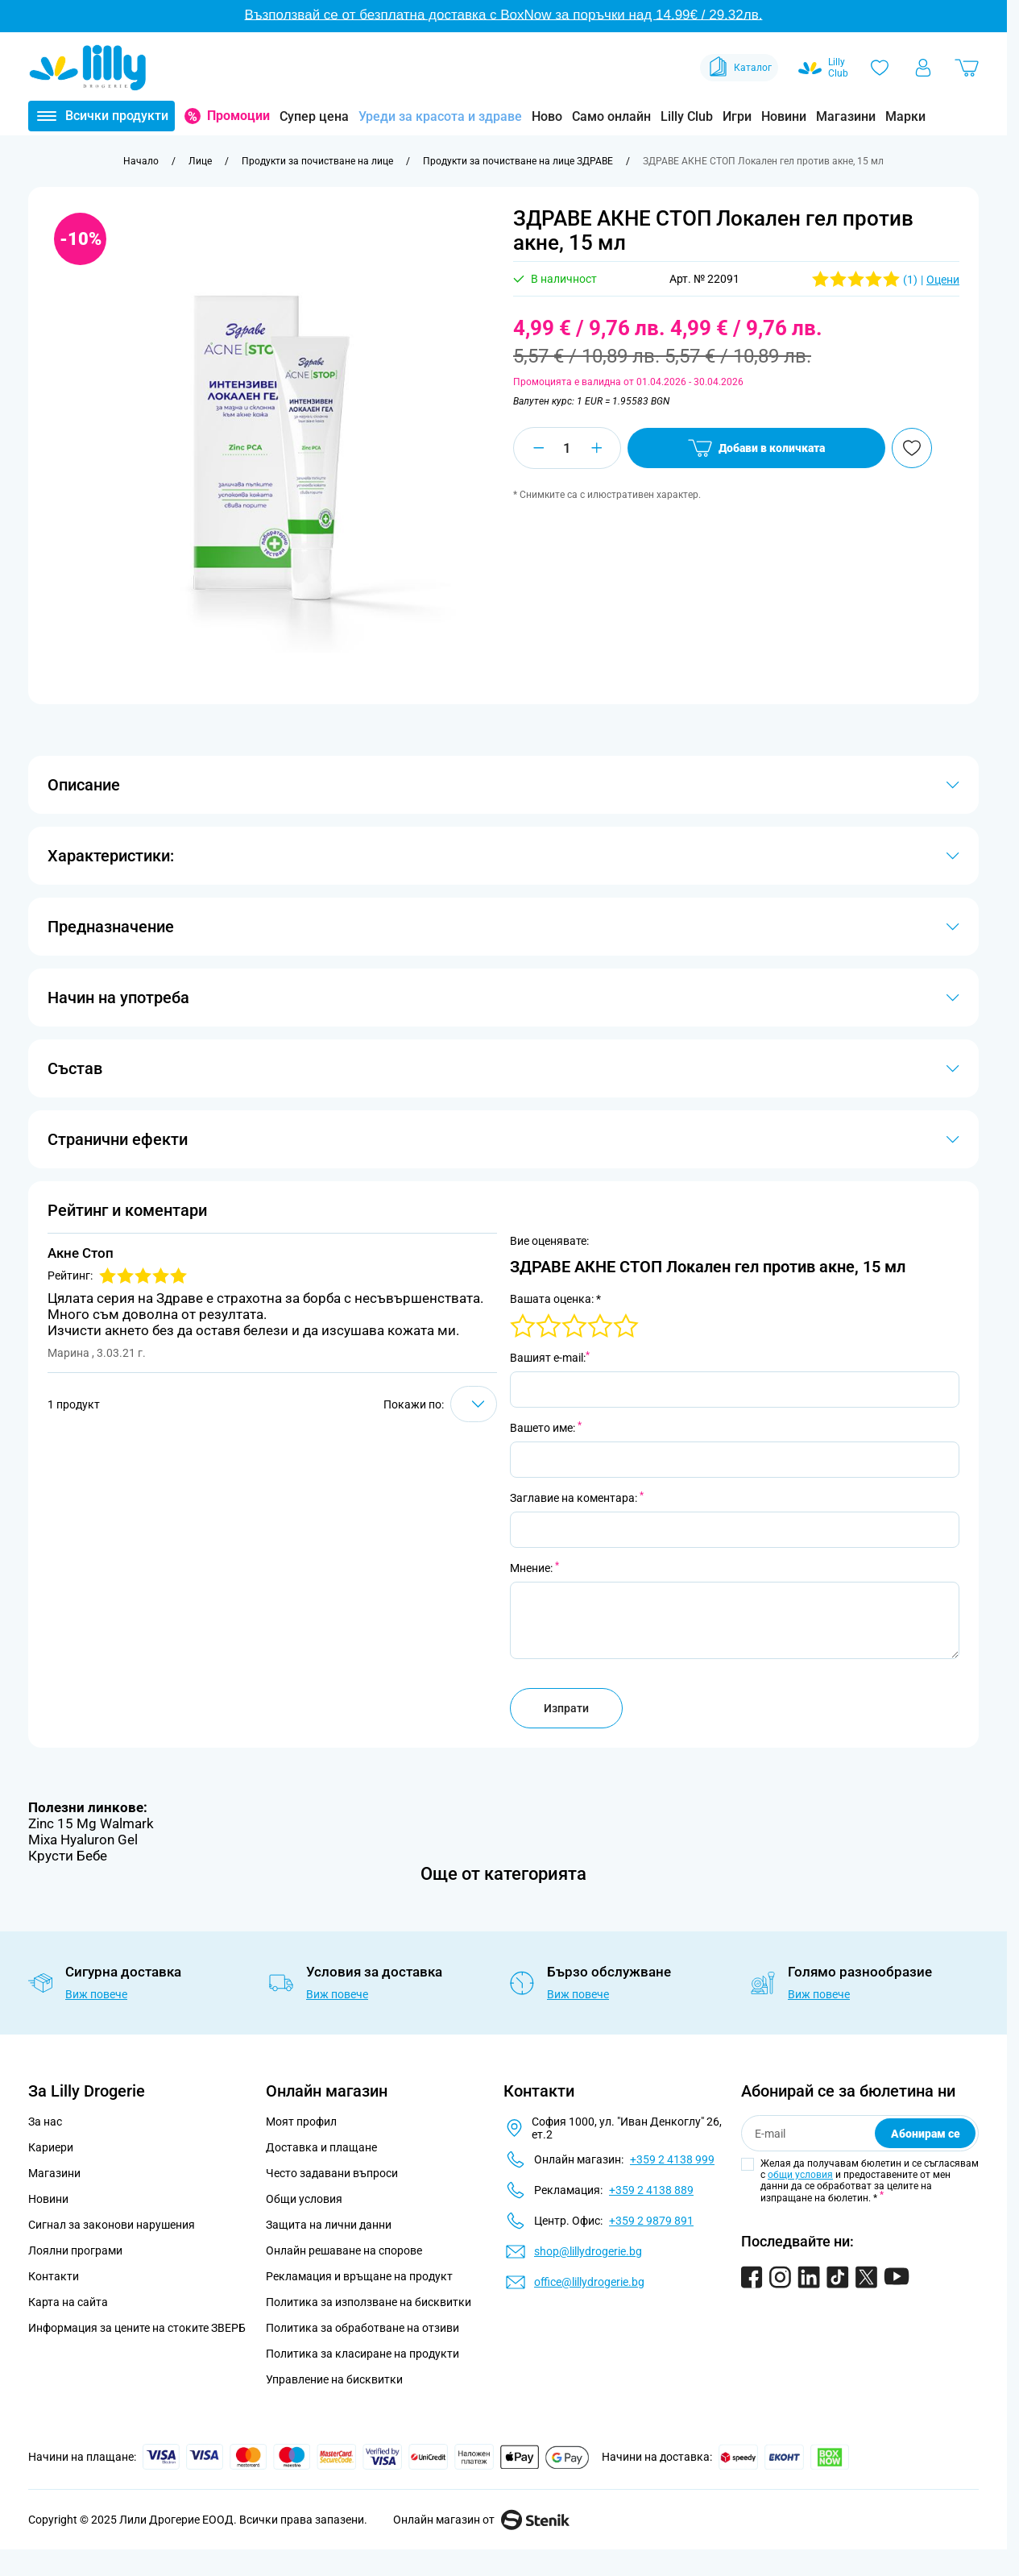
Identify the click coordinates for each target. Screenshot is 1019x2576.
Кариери (50, 2147)
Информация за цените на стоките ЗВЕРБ (137, 2327)
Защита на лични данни (328, 2224)
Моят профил (301, 2121)
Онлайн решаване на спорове (344, 2250)
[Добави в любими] (912, 448)
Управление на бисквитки (334, 2379)
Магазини (846, 116)
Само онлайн (611, 116)
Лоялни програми (75, 2250)
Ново (547, 116)
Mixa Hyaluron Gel (83, 1839)
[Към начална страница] (141, 161)
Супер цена (314, 116)
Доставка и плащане (321, 2147)
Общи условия (304, 2198)
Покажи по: (413, 1404)
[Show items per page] (473, 1404)
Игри (737, 116)
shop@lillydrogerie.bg (588, 2251)
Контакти (53, 2276)
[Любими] (880, 68)
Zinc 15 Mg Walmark (91, 1823)
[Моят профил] (923, 68)
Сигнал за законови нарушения (111, 2224)
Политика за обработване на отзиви (362, 2327)
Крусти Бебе (67, 1856)
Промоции (238, 115)
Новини (783, 116)
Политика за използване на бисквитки (368, 2302)
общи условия (800, 2174)
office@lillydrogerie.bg (589, 2281)
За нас (45, 2121)
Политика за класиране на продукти (362, 2353)
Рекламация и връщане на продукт (360, 2276)
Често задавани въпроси (332, 2173)
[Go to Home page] (87, 68)
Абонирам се (925, 2133)
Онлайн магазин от (481, 2519)
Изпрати (566, 1708)
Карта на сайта (68, 2302)
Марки (905, 116)
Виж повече (96, 1994)
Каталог (739, 68)
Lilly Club (687, 116)
